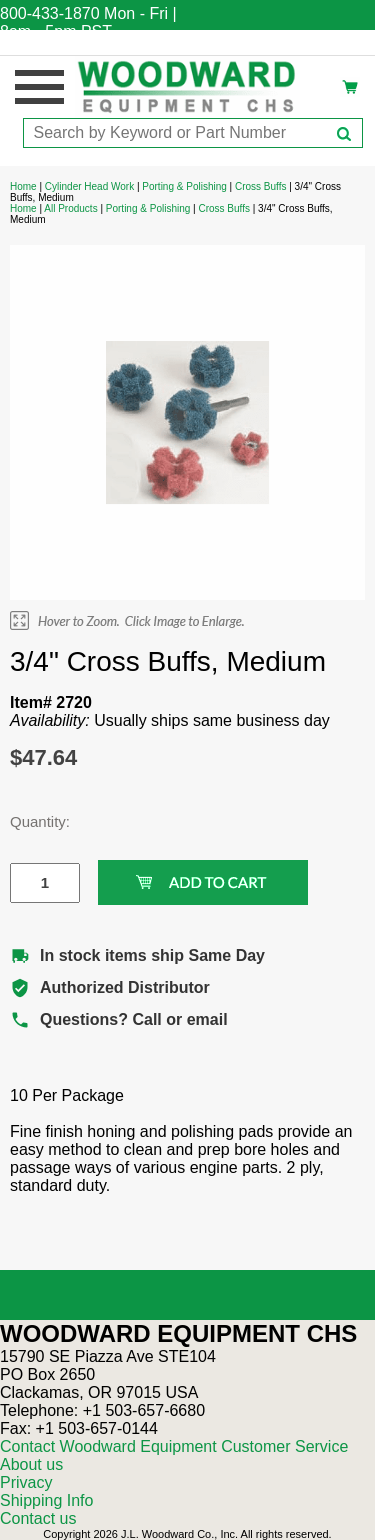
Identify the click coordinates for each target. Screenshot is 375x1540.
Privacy (26, 1482)
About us (31, 1464)
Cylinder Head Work (89, 186)
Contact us (38, 1518)
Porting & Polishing (184, 186)
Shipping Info (46, 1500)
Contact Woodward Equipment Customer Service (174, 1446)
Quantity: (30, 821)
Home (23, 186)
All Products (70, 208)
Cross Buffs (261, 186)
